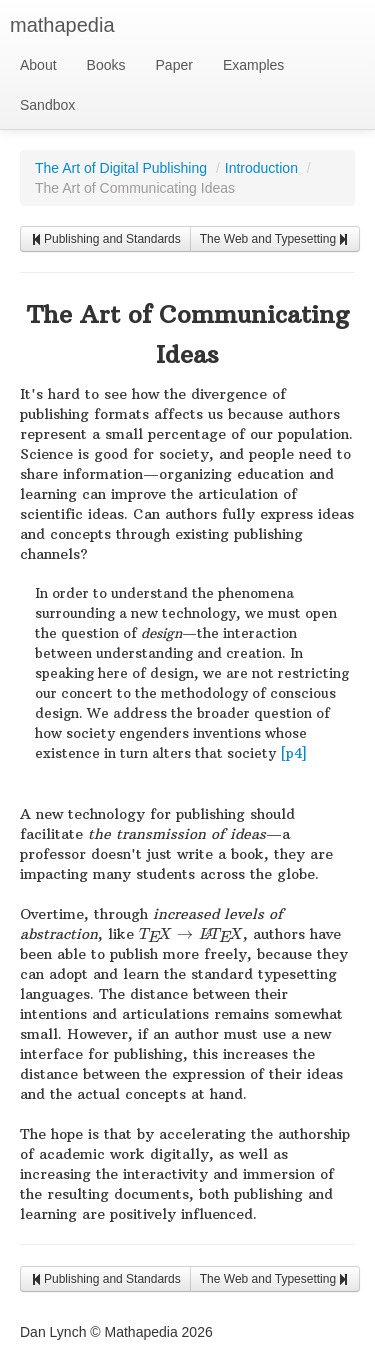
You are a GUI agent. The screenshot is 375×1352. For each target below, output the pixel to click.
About (38, 65)
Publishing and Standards (105, 239)
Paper (174, 65)
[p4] (293, 753)
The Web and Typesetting (275, 239)
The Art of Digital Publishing (121, 168)
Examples (253, 65)
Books (106, 65)
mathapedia (62, 25)
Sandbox (47, 105)
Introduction (261, 168)
